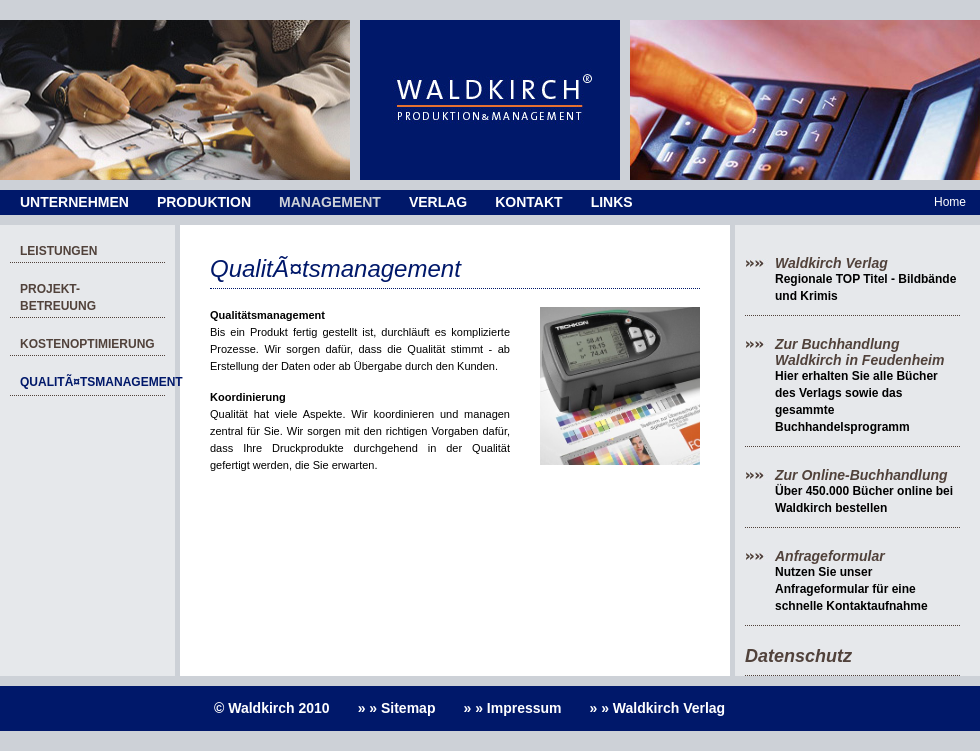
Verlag (438, 202)
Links (612, 202)
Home (950, 202)
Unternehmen (74, 202)
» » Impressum (512, 708)
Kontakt (528, 202)
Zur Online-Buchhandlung (861, 475)
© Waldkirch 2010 (272, 708)
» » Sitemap (397, 708)
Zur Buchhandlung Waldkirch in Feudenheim (859, 352)
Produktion (204, 202)
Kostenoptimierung (87, 344)
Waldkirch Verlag (831, 263)
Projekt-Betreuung (58, 297)
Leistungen (58, 251)
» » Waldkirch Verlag (658, 708)
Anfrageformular (830, 556)
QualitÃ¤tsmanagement (92, 382)
